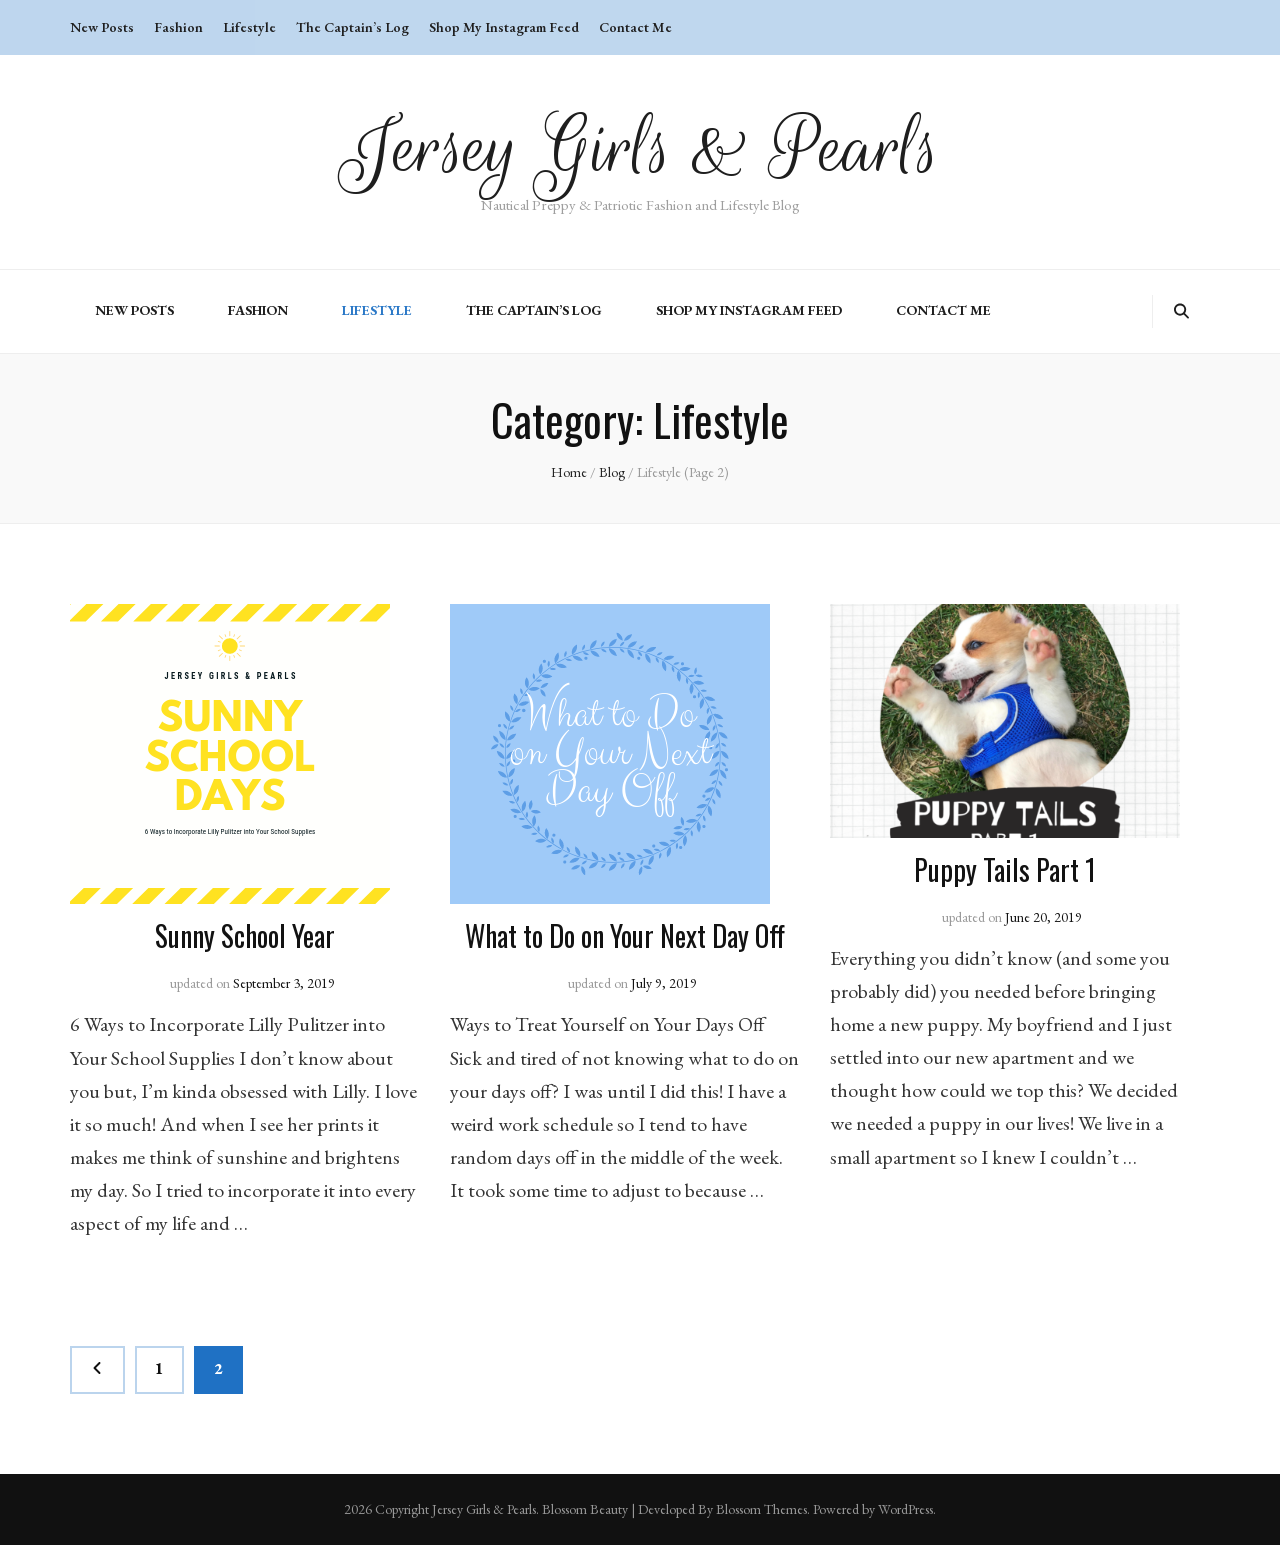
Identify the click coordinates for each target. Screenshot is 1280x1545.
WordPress (905, 1509)
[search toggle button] (1181, 311)
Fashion (178, 27)
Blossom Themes (761, 1509)
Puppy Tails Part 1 (1005, 869)
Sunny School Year (245, 935)
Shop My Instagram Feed (504, 27)
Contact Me (635, 27)
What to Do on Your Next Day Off (625, 935)
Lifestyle (249, 27)
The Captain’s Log (352, 27)
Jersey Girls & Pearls (640, 148)
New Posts (102, 27)
